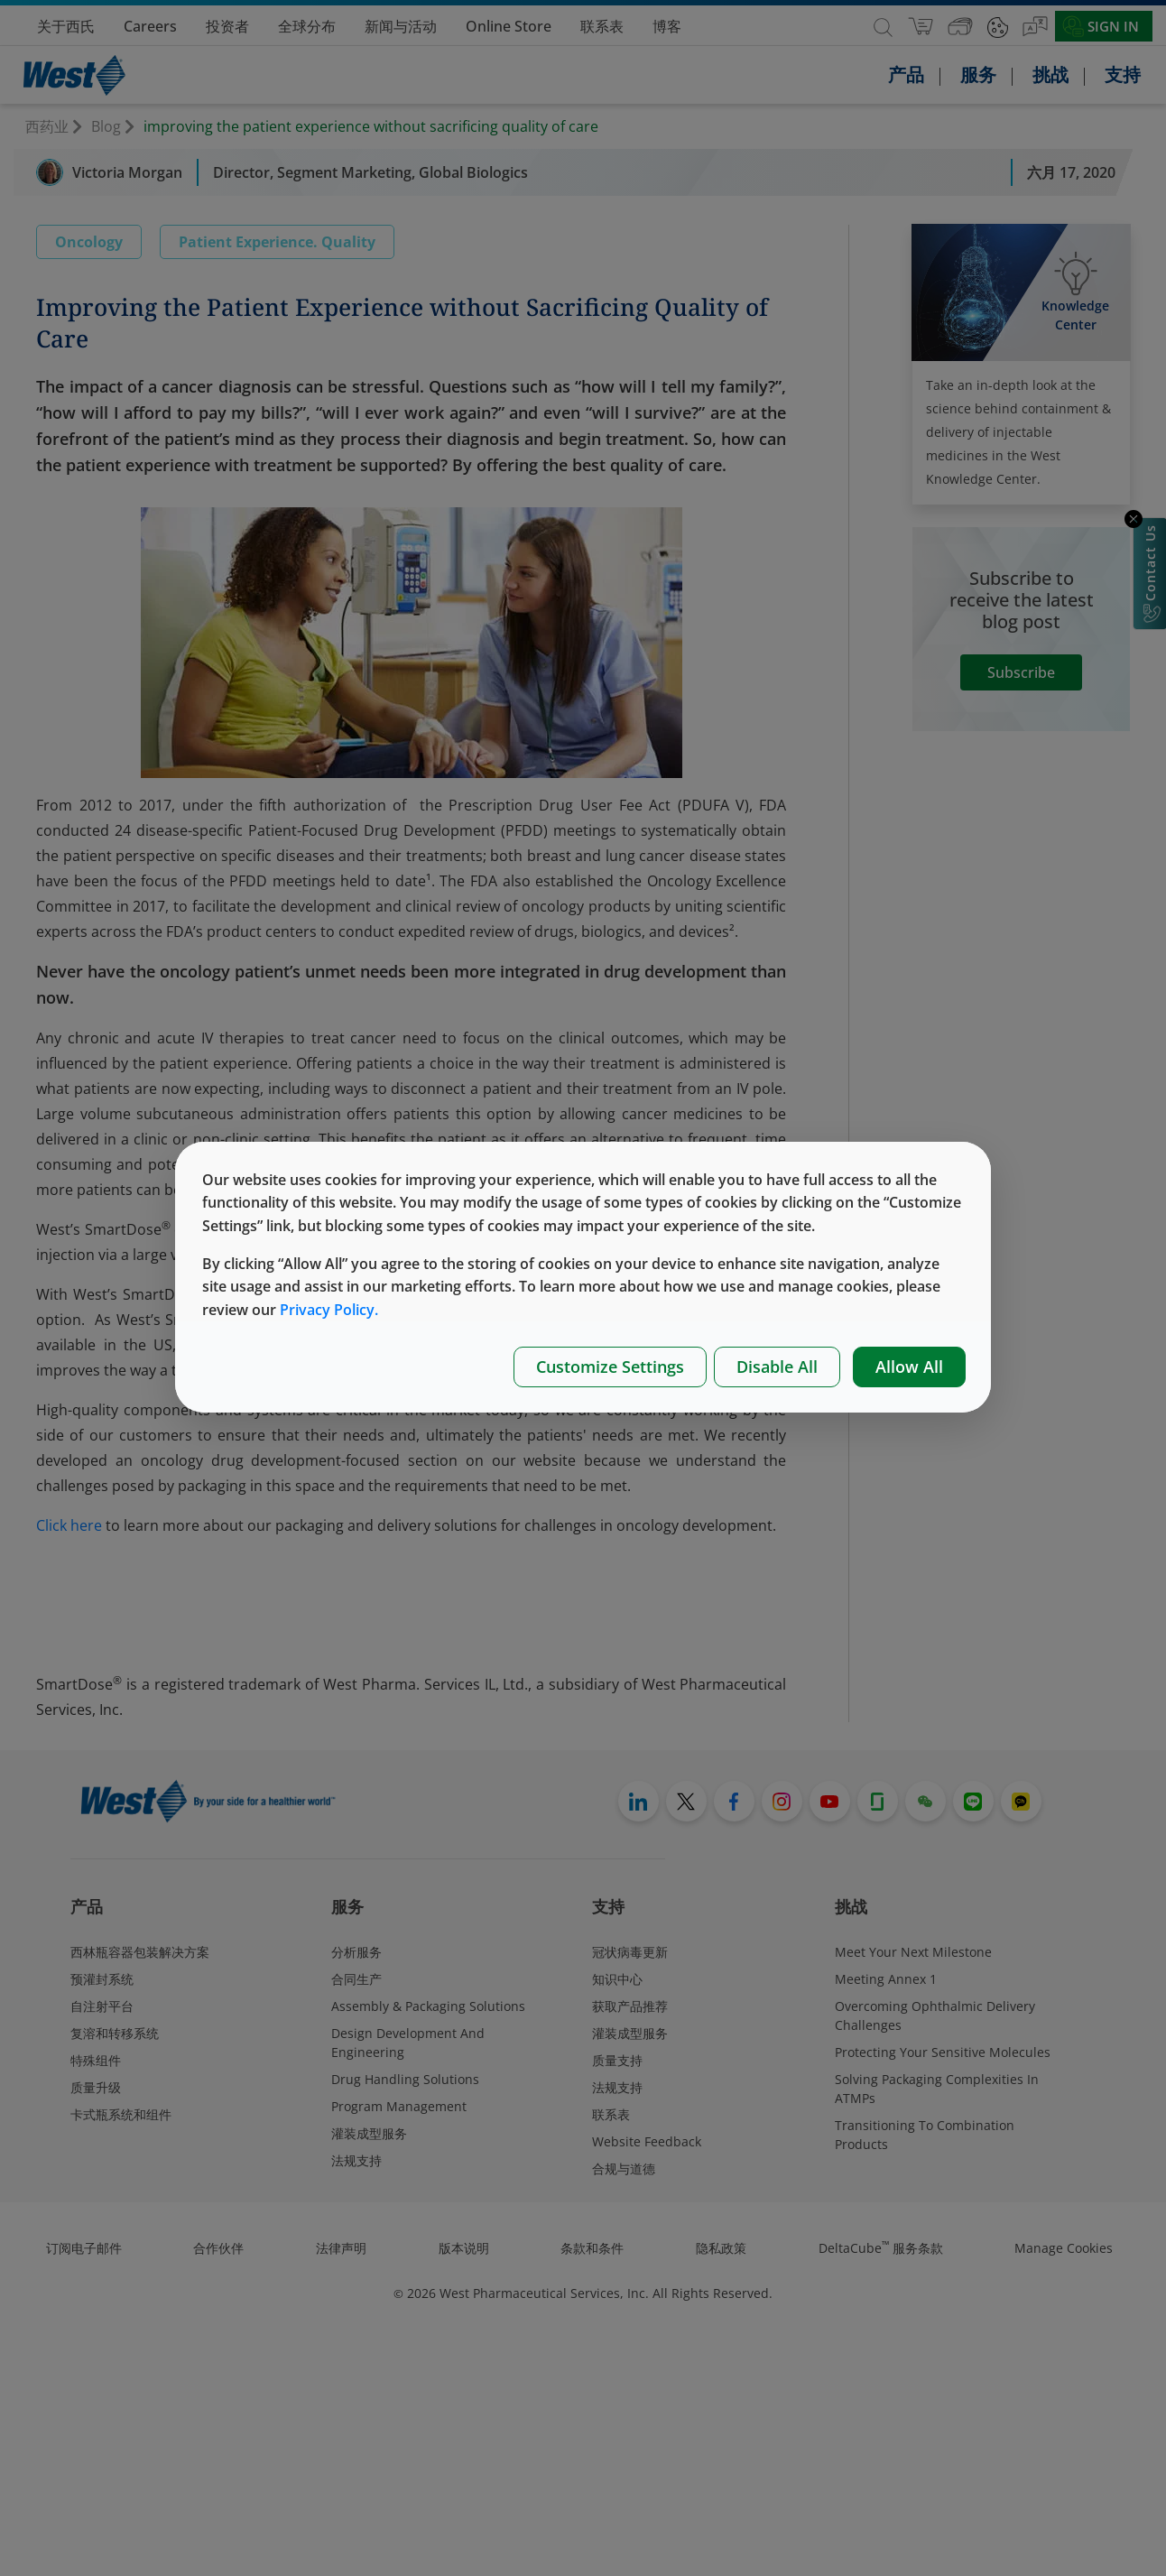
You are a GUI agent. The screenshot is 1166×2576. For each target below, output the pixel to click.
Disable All (777, 1366)
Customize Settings (610, 1366)
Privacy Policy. (329, 1310)
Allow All (909, 1366)
